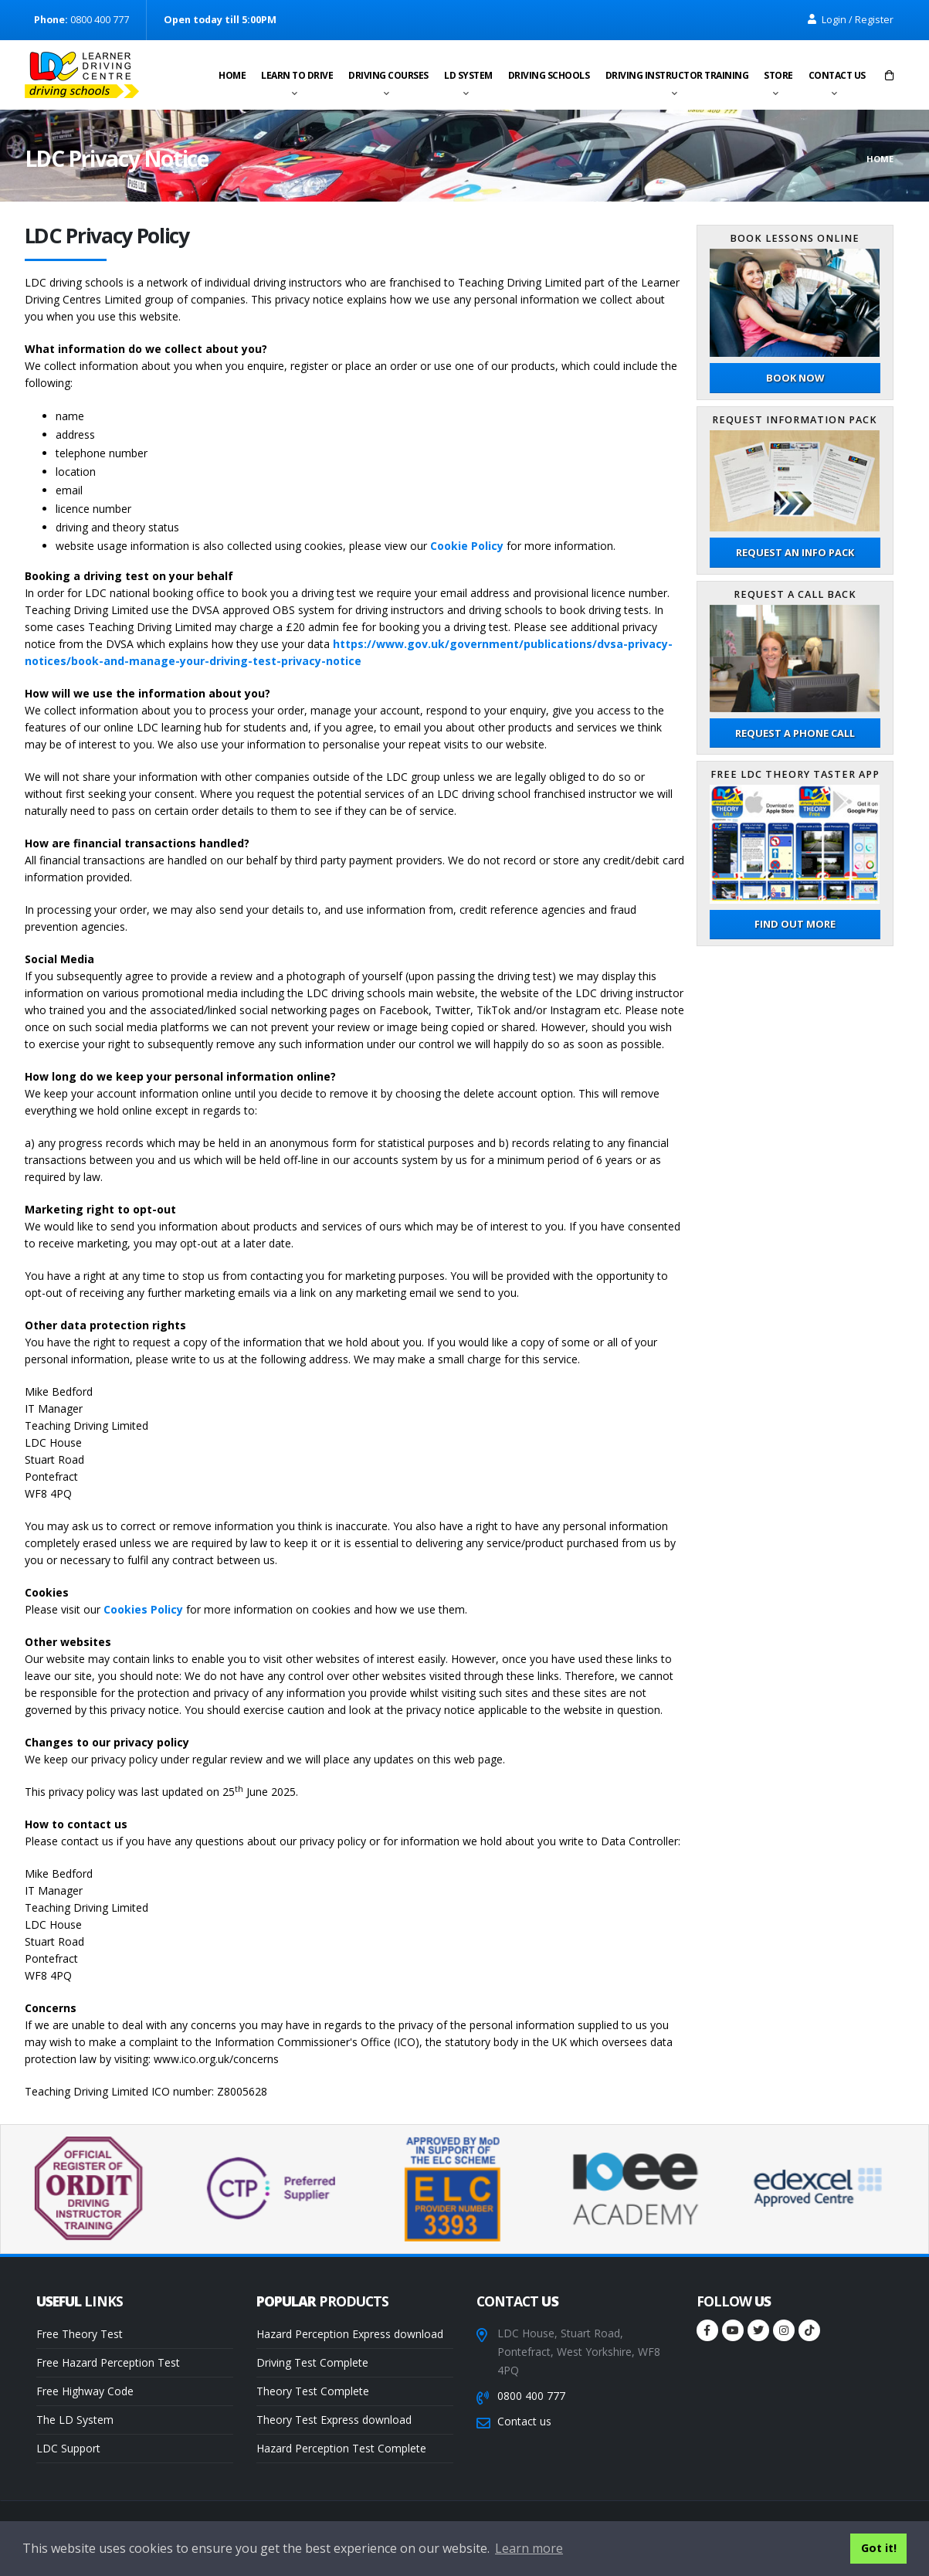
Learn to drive (297, 75)
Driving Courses (388, 75)
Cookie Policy (466, 545)
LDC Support (68, 2448)
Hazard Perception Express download (349, 2334)
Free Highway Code (85, 2391)
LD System (468, 75)
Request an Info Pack (795, 552)
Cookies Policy (143, 1609)
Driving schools (549, 75)
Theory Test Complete (312, 2391)
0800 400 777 (531, 2395)
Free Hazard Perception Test (108, 2362)
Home (232, 75)
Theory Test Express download (334, 2419)
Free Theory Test (79, 2334)
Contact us (837, 75)
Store (778, 75)
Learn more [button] (529, 2548)
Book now (795, 378)
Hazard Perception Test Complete (341, 2448)
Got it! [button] (879, 2547)
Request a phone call (795, 733)
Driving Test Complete (312, 2362)
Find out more (795, 924)
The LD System (75, 2419)
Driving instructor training (677, 75)
